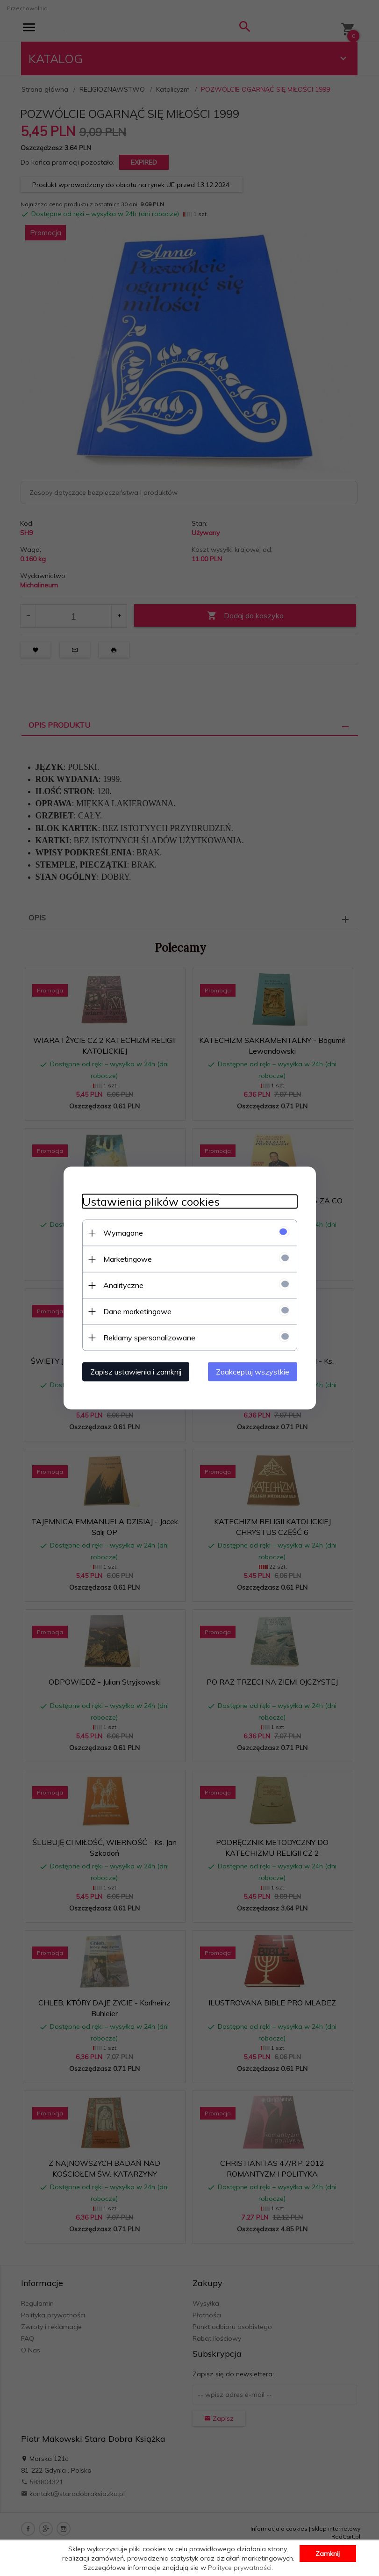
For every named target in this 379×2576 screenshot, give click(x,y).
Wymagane (123, 1232)
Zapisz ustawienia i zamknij (135, 1371)
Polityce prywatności (240, 2567)
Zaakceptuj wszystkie (252, 1371)
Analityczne (123, 1285)
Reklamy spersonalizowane (149, 1337)
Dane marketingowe (137, 1311)
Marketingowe (127, 1259)
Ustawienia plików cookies (151, 1201)
